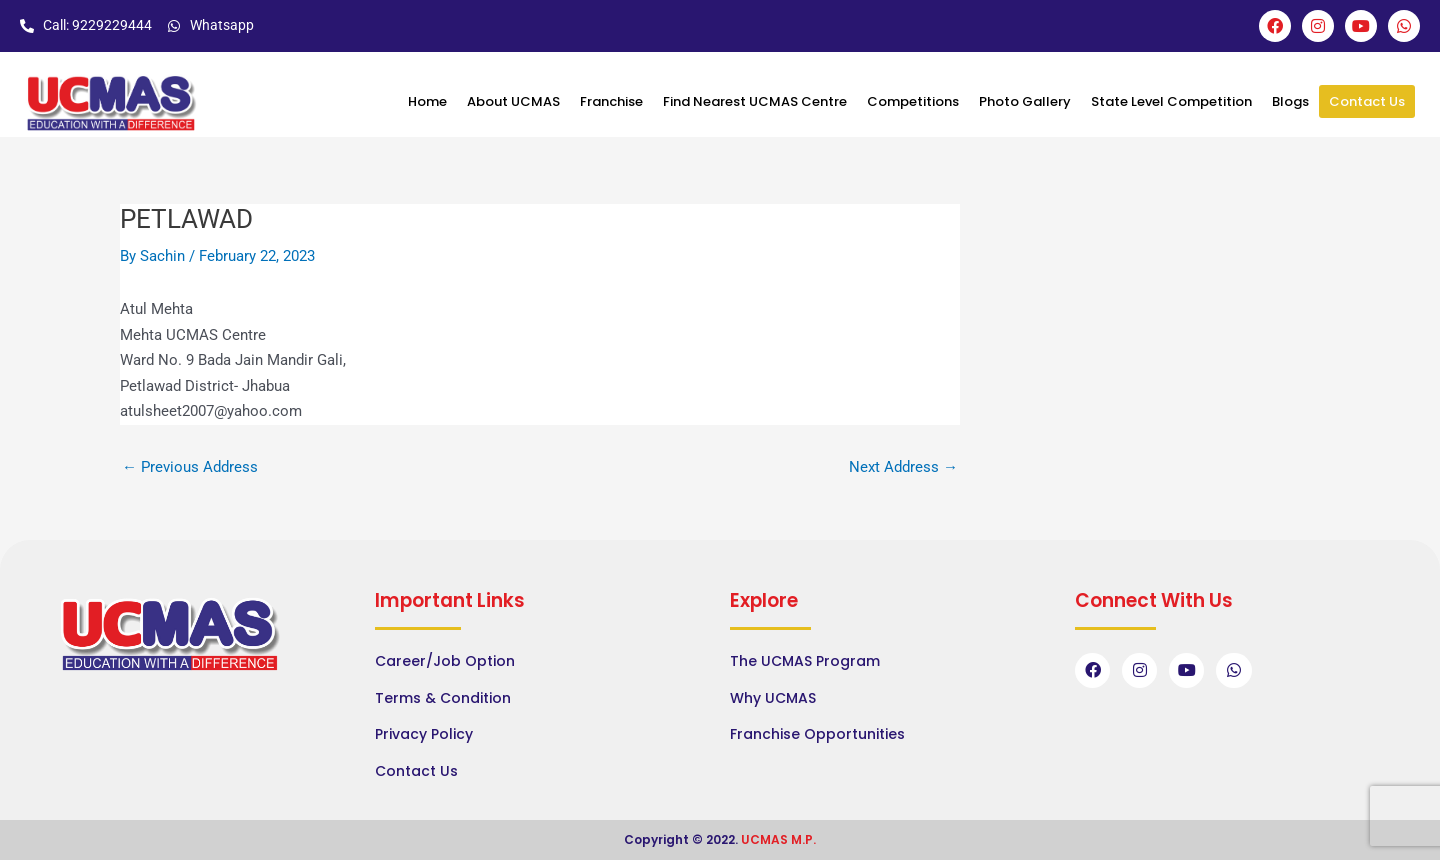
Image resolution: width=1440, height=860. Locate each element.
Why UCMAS (773, 698)
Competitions (913, 101)
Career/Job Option (445, 661)
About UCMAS (513, 101)
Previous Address (190, 467)
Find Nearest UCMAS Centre (755, 101)
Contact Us (1367, 101)
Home (427, 101)
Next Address (903, 467)
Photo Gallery (1025, 101)
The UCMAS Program (805, 661)
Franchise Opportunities (817, 734)
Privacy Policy (424, 734)
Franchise (611, 101)
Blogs (1290, 101)
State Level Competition (1171, 101)
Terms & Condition (443, 698)
